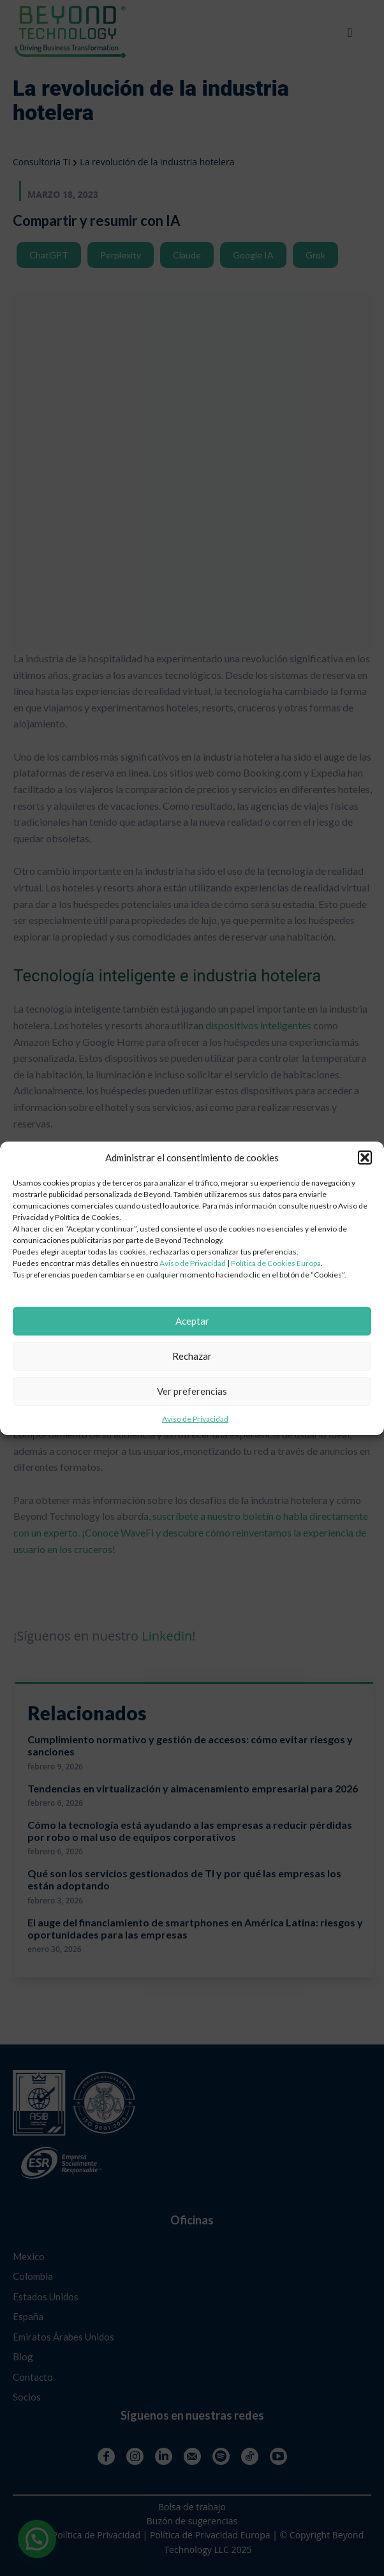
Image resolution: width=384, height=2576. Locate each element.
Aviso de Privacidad (192, 1263)
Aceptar (192, 1321)
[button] (364, 1157)
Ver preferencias (192, 1391)
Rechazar (192, 1356)
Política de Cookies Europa (276, 1263)
